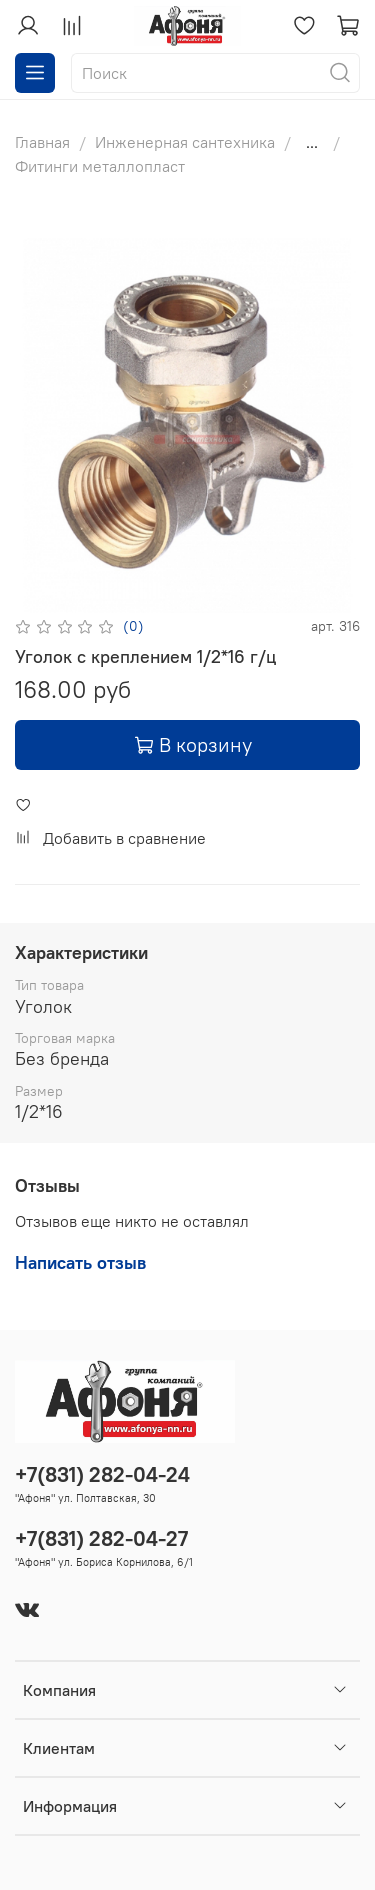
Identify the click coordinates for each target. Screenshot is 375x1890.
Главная (42, 142)
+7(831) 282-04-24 (102, 1474)
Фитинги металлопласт (100, 166)
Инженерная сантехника (185, 142)
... (312, 142)
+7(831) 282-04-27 (101, 1538)
